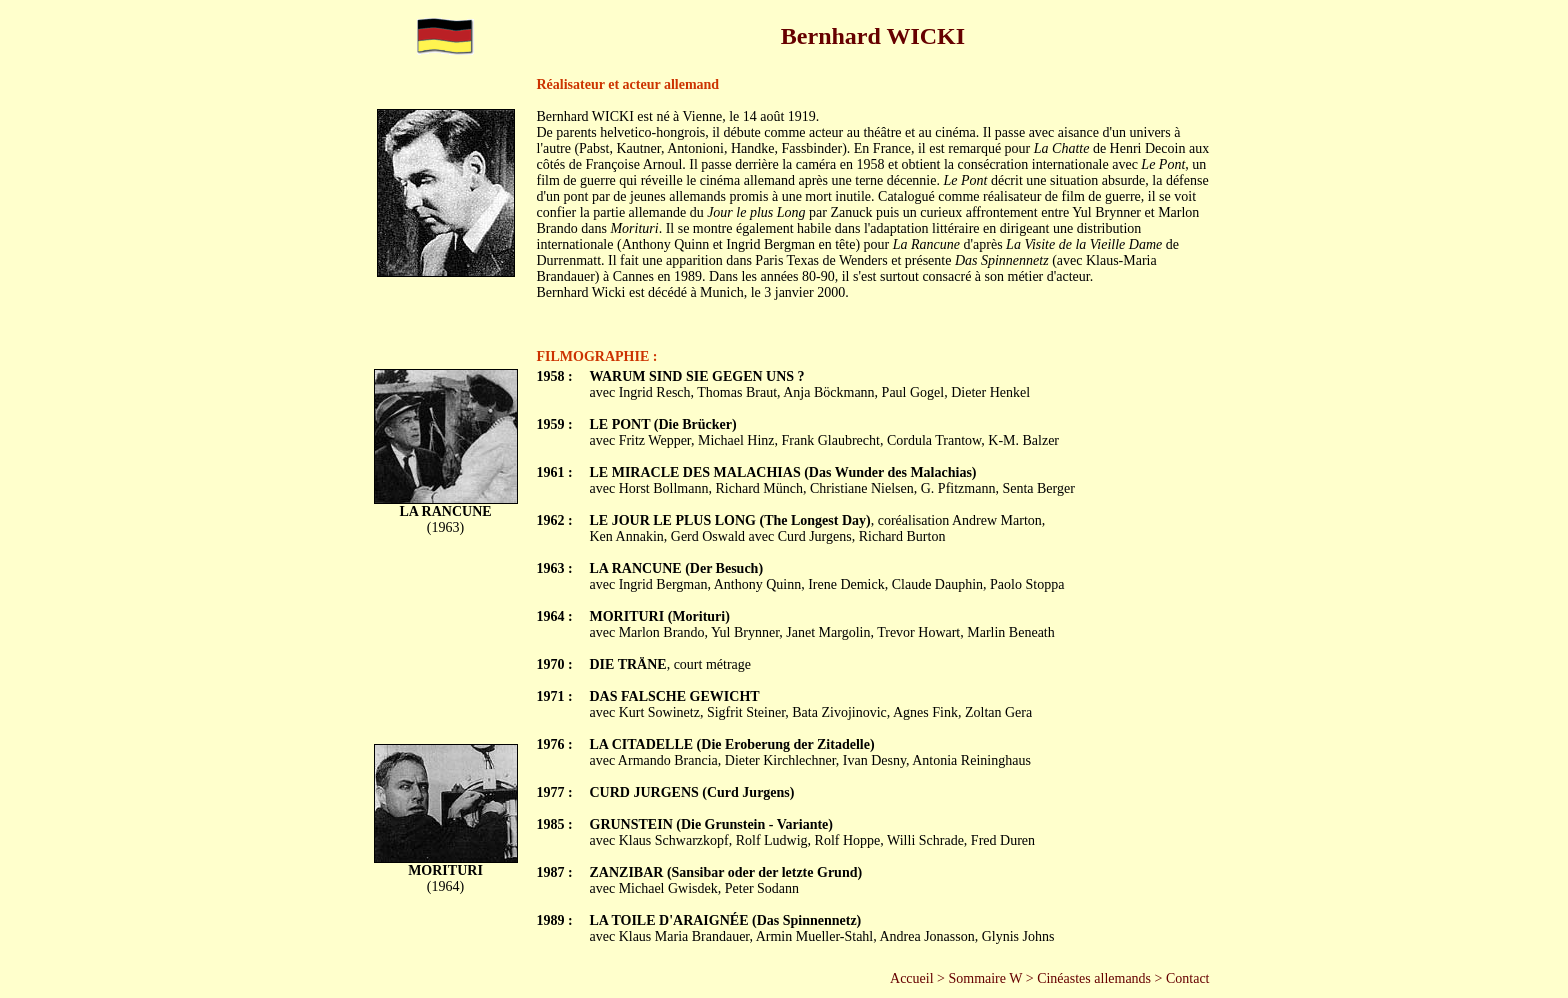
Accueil (912, 978)
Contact (1188, 978)
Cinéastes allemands (1094, 978)
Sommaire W (985, 978)
